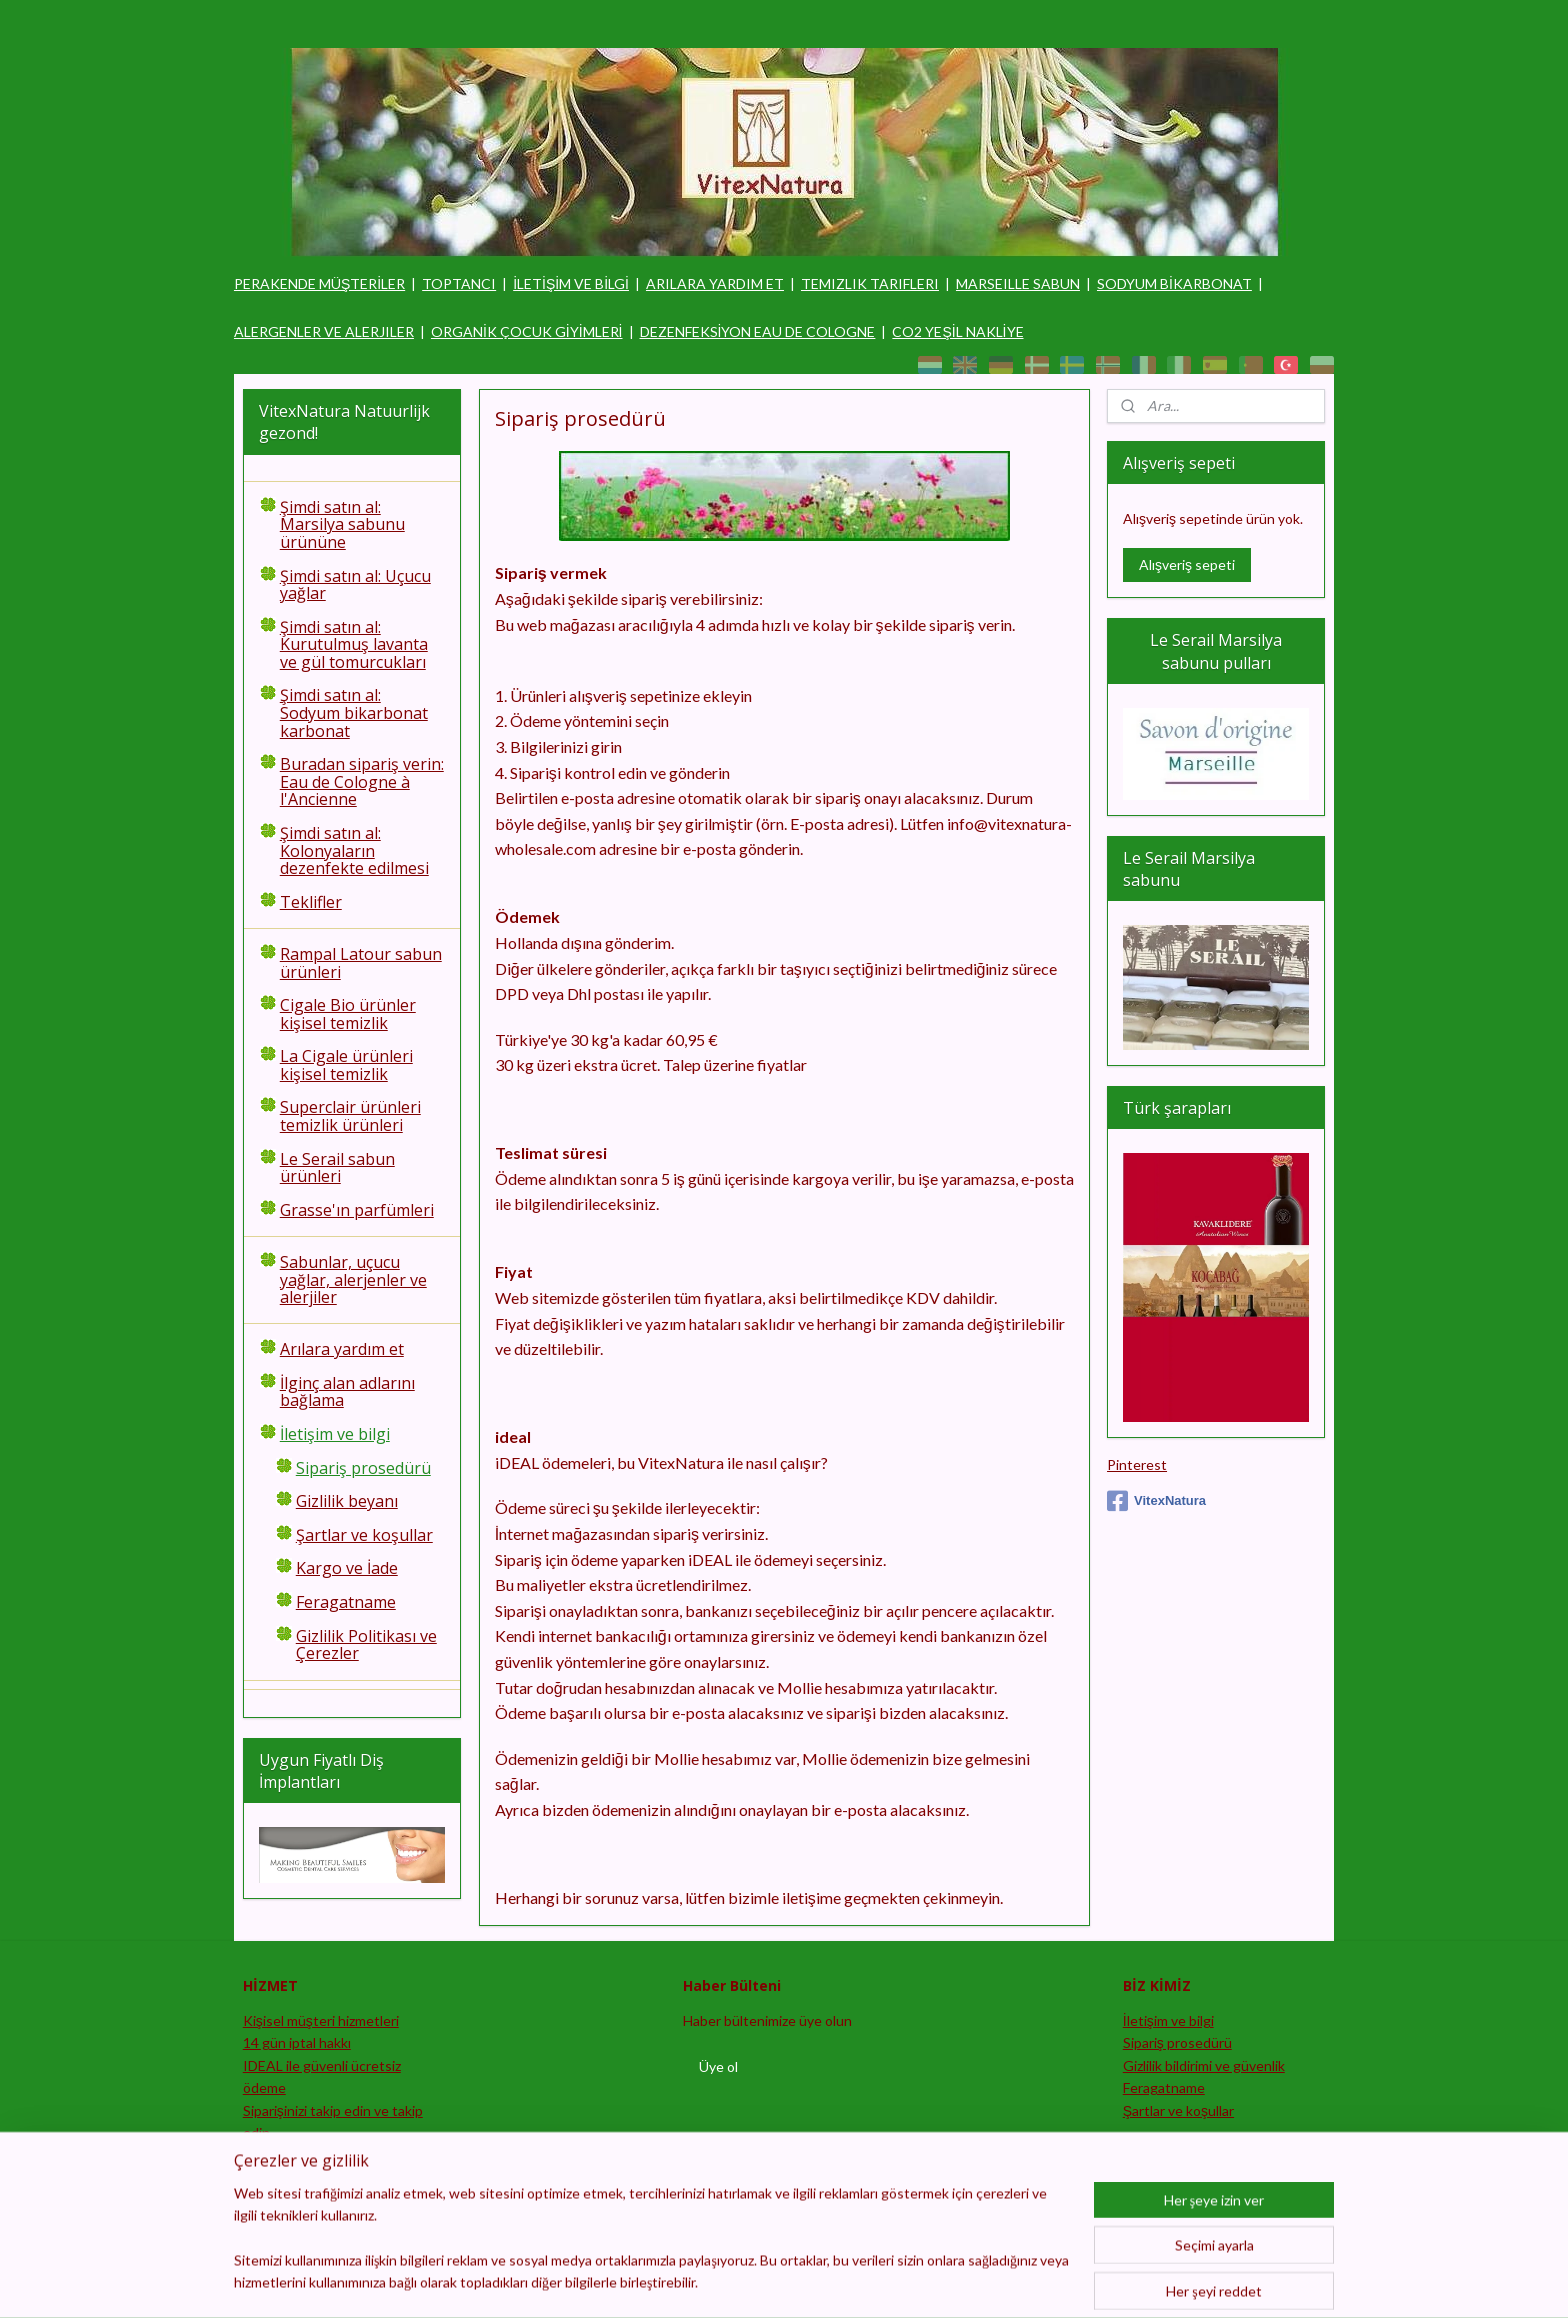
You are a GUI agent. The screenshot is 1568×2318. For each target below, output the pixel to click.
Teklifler (311, 902)
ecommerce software (868, 2281)
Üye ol (718, 2066)
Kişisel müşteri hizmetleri (321, 2020)
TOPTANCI (459, 283)
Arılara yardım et (342, 1349)
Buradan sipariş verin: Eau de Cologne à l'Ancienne (362, 781)
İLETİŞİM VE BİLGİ (571, 283)
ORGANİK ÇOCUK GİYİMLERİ (527, 331)
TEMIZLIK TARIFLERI (870, 283)
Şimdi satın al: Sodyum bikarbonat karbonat (354, 712)
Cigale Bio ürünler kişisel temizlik (348, 1014)
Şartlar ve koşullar (364, 1535)
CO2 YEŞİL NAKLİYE (957, 331)
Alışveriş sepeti (1187, 564)
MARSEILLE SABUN (1018, 283)
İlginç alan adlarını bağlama (347, 1392)
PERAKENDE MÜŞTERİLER (319, 283)
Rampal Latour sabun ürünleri (361, 963)
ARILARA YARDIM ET (715, 283)
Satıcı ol (267, 2154)
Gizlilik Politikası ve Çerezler (366, 1645)
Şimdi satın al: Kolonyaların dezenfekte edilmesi (354, 850)
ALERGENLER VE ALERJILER (324, 331)
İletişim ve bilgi (335, 1434)
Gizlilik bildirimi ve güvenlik (1204, 2065)
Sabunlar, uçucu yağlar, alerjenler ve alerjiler (353, 1279)
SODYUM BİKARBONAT (1174, 283)
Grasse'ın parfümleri (357, 1210)
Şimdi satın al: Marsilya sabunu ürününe (342, 524)
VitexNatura (1156, 1501)
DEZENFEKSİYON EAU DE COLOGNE (758, 331)
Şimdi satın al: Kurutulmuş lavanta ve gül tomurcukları (354, 644)
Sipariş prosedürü (363, 1468)
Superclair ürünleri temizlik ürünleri (350, 1116)
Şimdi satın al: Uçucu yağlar (355, 585)
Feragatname (346, 1602)
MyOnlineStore (1033, 2281)
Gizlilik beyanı (347, 1501)
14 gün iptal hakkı (297, 2042)
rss (797, 2281)
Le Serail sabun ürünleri (337, 1168)
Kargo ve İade (347, 1568)
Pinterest (1137, 1464)
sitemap (761, 2281)
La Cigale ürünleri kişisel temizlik (346, 1065)
